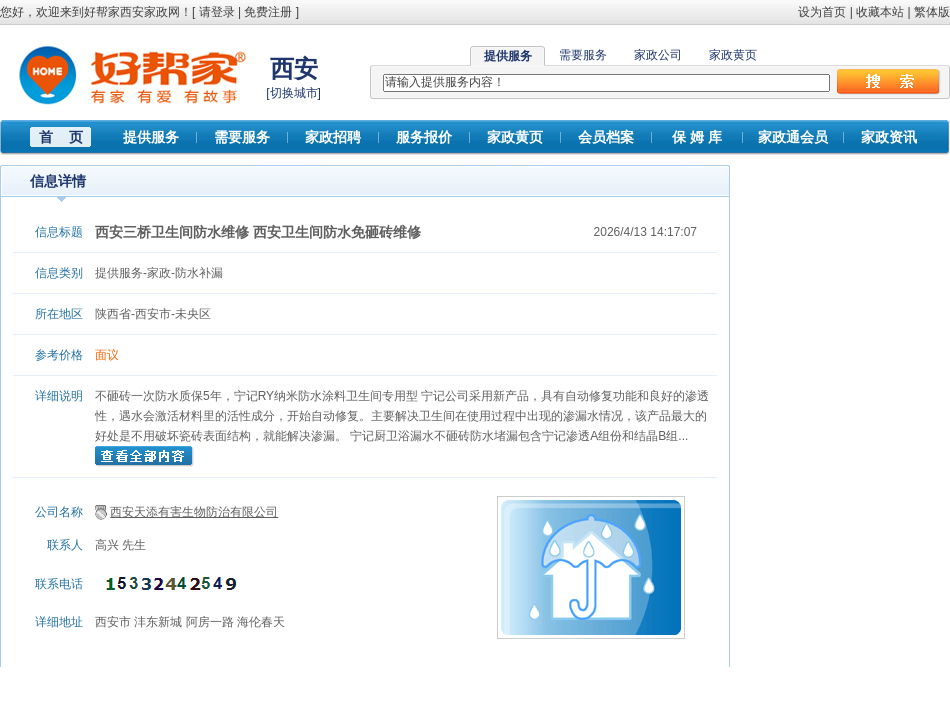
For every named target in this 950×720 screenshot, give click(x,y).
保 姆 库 (697, 137)
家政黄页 (733, 55)
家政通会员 (793, 137)
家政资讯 (889, 137)
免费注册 (268, 12)
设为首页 (822, 12)
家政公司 (658, 55)
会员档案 (606, 137)
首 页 (61, 137)
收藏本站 (880, 12)
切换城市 (294, 93)
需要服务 (583, 55)
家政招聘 (333, 137)
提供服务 (151, 137)
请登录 (217, 12)
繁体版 (932, 12)
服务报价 (424, 137)
